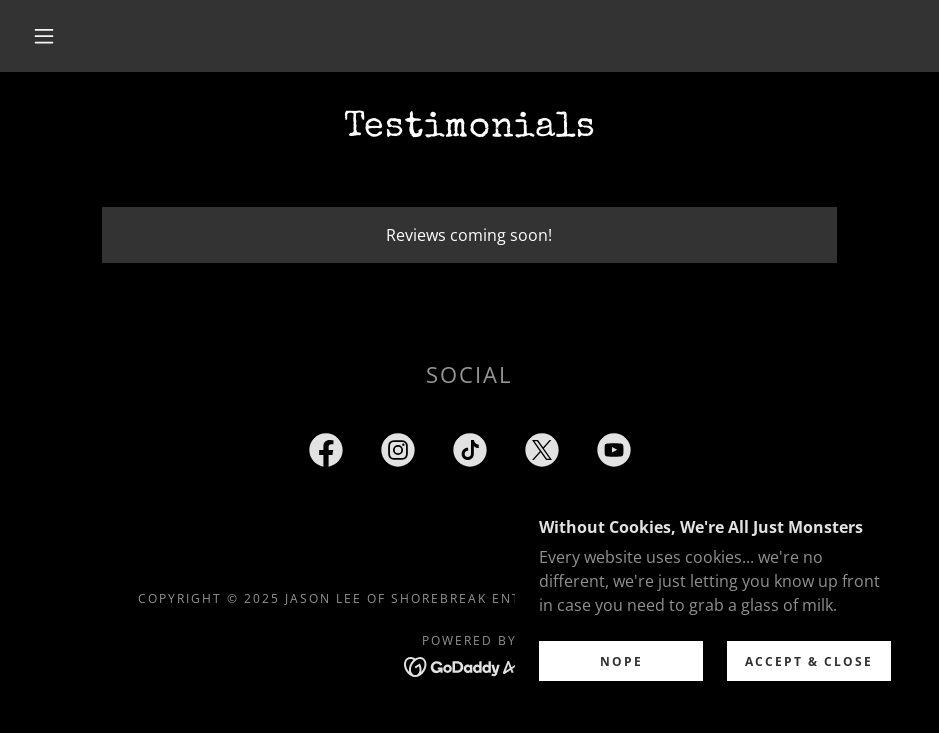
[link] (326, 454)
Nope (621, 702)
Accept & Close (809, 702)
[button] (44, 36)
